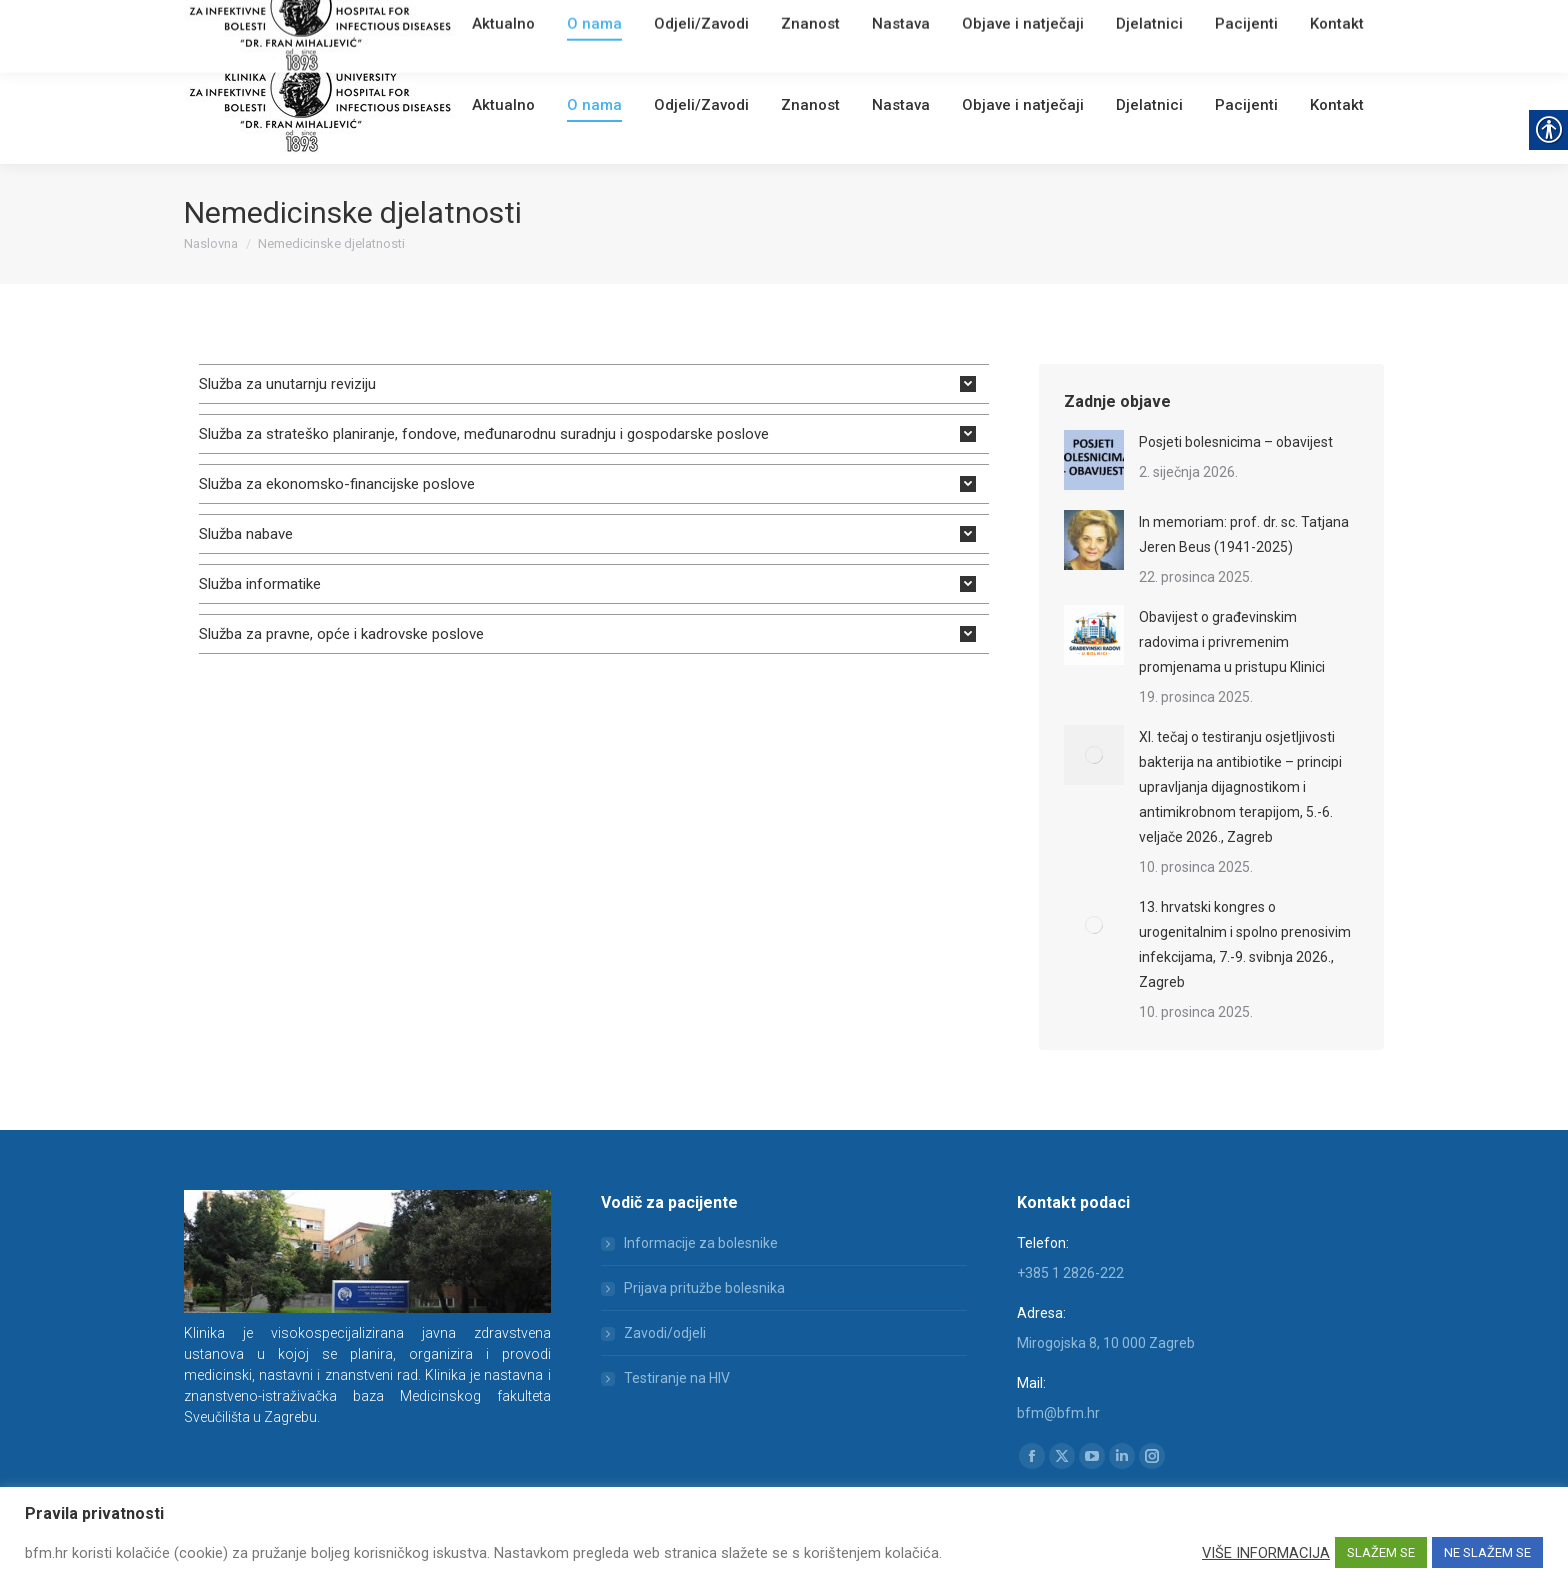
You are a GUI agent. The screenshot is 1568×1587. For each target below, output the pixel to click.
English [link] (579, 24)
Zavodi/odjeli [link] (665, 1333)
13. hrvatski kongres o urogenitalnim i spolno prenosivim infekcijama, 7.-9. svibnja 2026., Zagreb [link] (1245, 944)
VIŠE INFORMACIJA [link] (1266, 1553)
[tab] (594, 384)
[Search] (1264, 22)
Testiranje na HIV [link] (677, 1378)
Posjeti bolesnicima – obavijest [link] (1236, 442)
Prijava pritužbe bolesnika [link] (704, 1288)
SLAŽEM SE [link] (1381, 1552)
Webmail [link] (523, 24)
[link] (479, 24)
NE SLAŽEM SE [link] (1487, 1552)
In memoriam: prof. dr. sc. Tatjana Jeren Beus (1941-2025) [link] (1244, 534)
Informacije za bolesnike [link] (701, 1243)
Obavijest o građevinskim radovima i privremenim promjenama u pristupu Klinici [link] (1232, 642)
